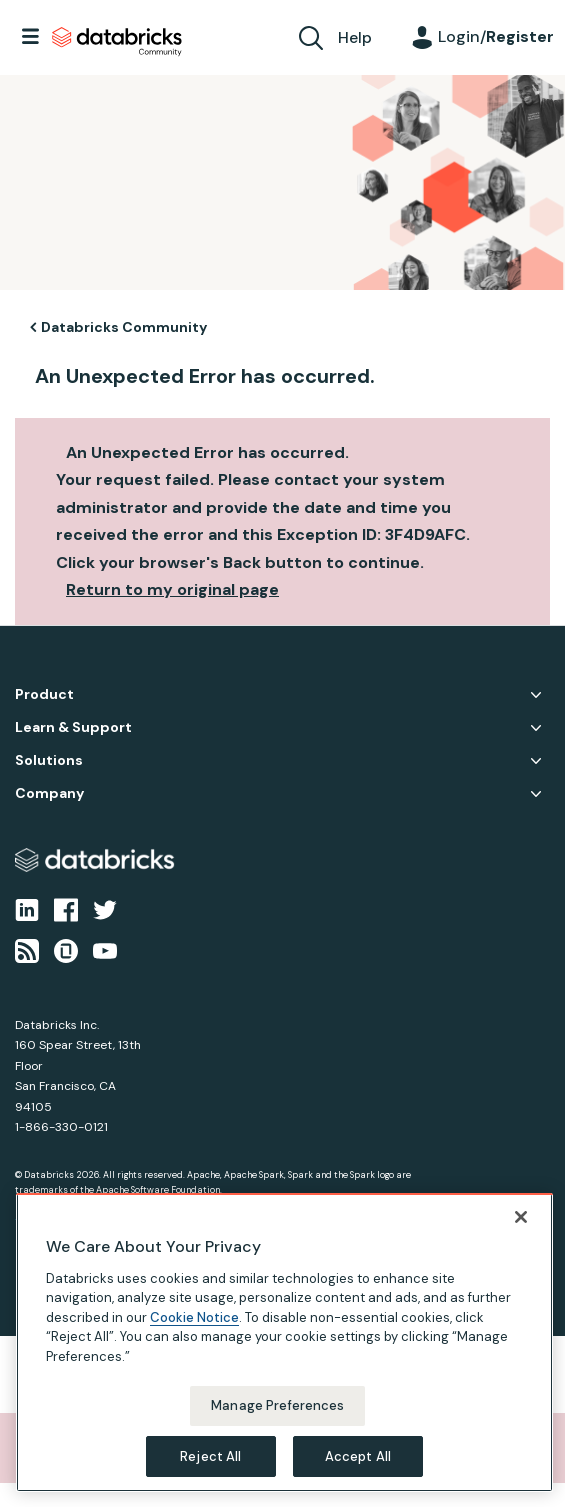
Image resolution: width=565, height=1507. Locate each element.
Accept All (358, 1468)
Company (49, 793)
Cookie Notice (194, 1329)
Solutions (49, 760)
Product (44, 694)
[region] (284, 1354)
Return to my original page (172, 589)
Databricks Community (117, 42)
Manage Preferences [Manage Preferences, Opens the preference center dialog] (277, 1418)
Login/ (496, 36)
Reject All (210, 1468)
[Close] (521, 1229)
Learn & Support (73, 727)
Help (355, 37)
